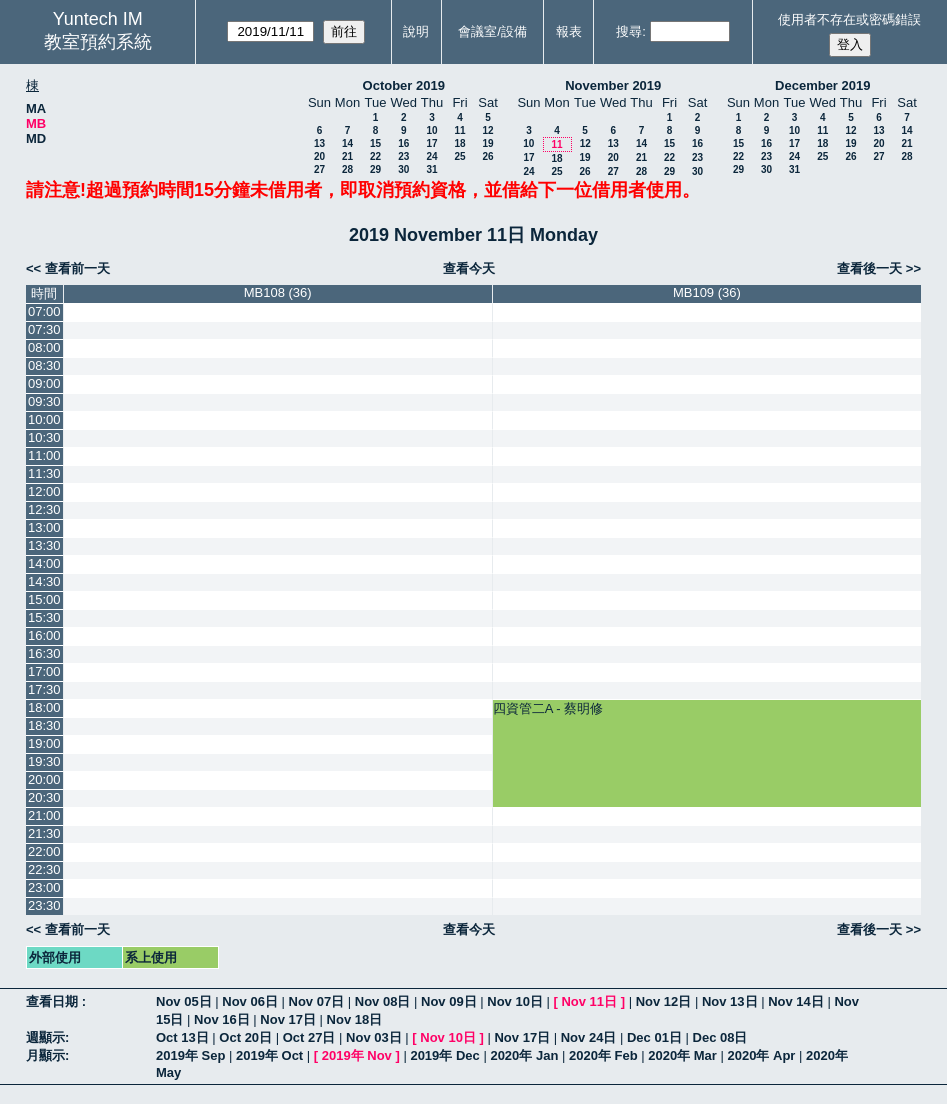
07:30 (44, 329)
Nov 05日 (184, 1001)
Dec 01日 (654, 1037)
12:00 (44, 491)
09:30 (44, 401)
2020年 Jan (524, 1055)
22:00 (44, 851)
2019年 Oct (269, 1055)
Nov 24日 (589, 1037)
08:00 (44, 347)
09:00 (44, 383)
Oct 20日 (245, 1037)
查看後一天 (869, 268)
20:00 (44, 779)
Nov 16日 (222, 1019)
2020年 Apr (761, 1055)
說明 (416, 31)
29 (375, 169)
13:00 (44, 527)
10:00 (44, 419)
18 (459, 143)
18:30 (44, 725)
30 (403, 169)
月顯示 (45, 1055)
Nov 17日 (288, 1019)
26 (487, 156)
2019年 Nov (357, 1055)
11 (459, 130)
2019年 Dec (444, 1055)
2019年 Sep (190, 1055)
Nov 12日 (664, 1001)
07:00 (44, 311)
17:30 (44, 689)
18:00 (44, 707)
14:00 (44, 563)
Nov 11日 (589, 1001)
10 (431, 130)
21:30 (44, 833)
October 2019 (404, 85)
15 (375, 143)
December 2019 (822, 85)
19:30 (44, 761)
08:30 (44, 365)
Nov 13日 (730, 1001)
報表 (569, 31)
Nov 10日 (515, 1001)
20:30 (44, 797)
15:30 (44, 617)
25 (459, 156)
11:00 (44, 455)
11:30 (44, 473)
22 (375, 156)
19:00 (44, 743)
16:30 (44, 653)
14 (347, 143)
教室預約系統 (98, 42)
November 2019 (613, 85)
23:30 (44, 905)
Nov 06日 (250, 1001)
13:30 (44, 545)
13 (319, 143)
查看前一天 (77, 268)
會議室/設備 (492, 31)
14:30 (44, 581)
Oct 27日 (309, 1037)
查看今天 (469, 268)
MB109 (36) (707, 292)
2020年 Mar (682, 1055)
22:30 (44, 869)
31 (431, 169)
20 (319, 156)
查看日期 (54, 1001)
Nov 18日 (355, 1019)
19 (487, 143)
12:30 (44, 509)
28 (347, 169)
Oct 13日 (182, 1037)
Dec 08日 (720, 1037)
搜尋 (629, 31)
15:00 (44, 599)
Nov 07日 (317, 1001)
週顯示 (45, 1037)
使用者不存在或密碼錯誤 (849, 19)
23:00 (44, 887)
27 (319, 169)
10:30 (44, 437)
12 (487, 130)
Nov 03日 (374, 1037)
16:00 (44, 635)
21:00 (44, 815)
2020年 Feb (603, 1055)
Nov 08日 (383, 1001)
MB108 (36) (278, 292)
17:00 (44, 671)
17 (431, 143)
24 (431, 156)
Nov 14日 (796, 1001)
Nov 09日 (449, 1001)
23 (403, 156)
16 (403, 143)
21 (347, 156)
